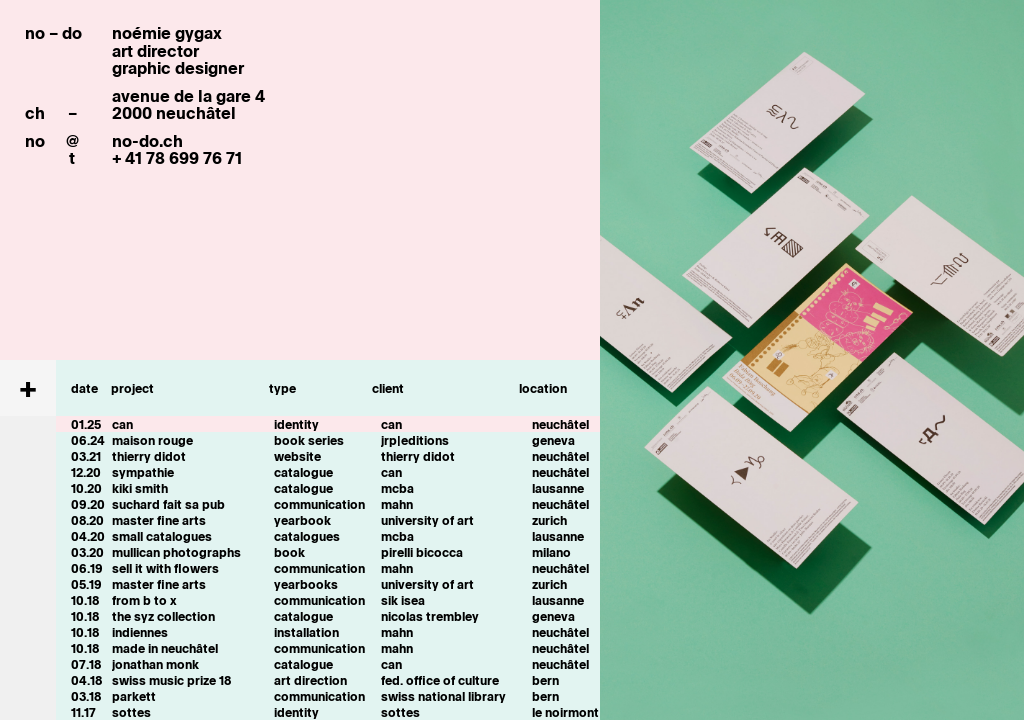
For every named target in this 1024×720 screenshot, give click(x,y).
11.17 (83, 712)
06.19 (87, 568)
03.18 (86, 696)
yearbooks (306, 584)
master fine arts (159, 520)
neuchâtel (560, 424)
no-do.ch (147, 141)
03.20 (87, 552)
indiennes (140, 632)
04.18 (86, 680)
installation (306, 632)
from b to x (144, 600)
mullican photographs (176, 552)
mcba (397, 488)
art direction (310, 680)
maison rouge (152, 440)
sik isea (403, 600)
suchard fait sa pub (168, 504)
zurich (549, 520)
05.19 (86, 584)
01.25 (86, 424)
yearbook (302, 520)
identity (296, 424)
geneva (553, 440)
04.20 (88, 536)
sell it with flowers (165, 568)
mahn (397, 504)
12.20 (86, 472)
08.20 (87, 520)
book (289, 552)
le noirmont (565, 712)
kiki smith (140, 488)
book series (309, 440)
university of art (427, 520)
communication (319, 504)
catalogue (303, 472)
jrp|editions (415, 440)
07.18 (86, 664)
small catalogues (162, 536)
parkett (134, 696)
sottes (131, 712)
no (35, 141)
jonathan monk (155, 664)
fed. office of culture (440, 680)
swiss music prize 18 (171, 680)
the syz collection (163, 616)
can (122, 424)
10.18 (85, 600)
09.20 (88, 504)
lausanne (558, 488)
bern (545, 680)
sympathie (143, 472)
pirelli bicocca (422, 552)
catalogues (307, 536)
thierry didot (149, 456)
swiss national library (443, 696)
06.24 (88, 440)
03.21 (86, 456)
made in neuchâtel (165, 648)
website (297, 456)
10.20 (86, 488)
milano (551, 552)
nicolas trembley (430, 616)
